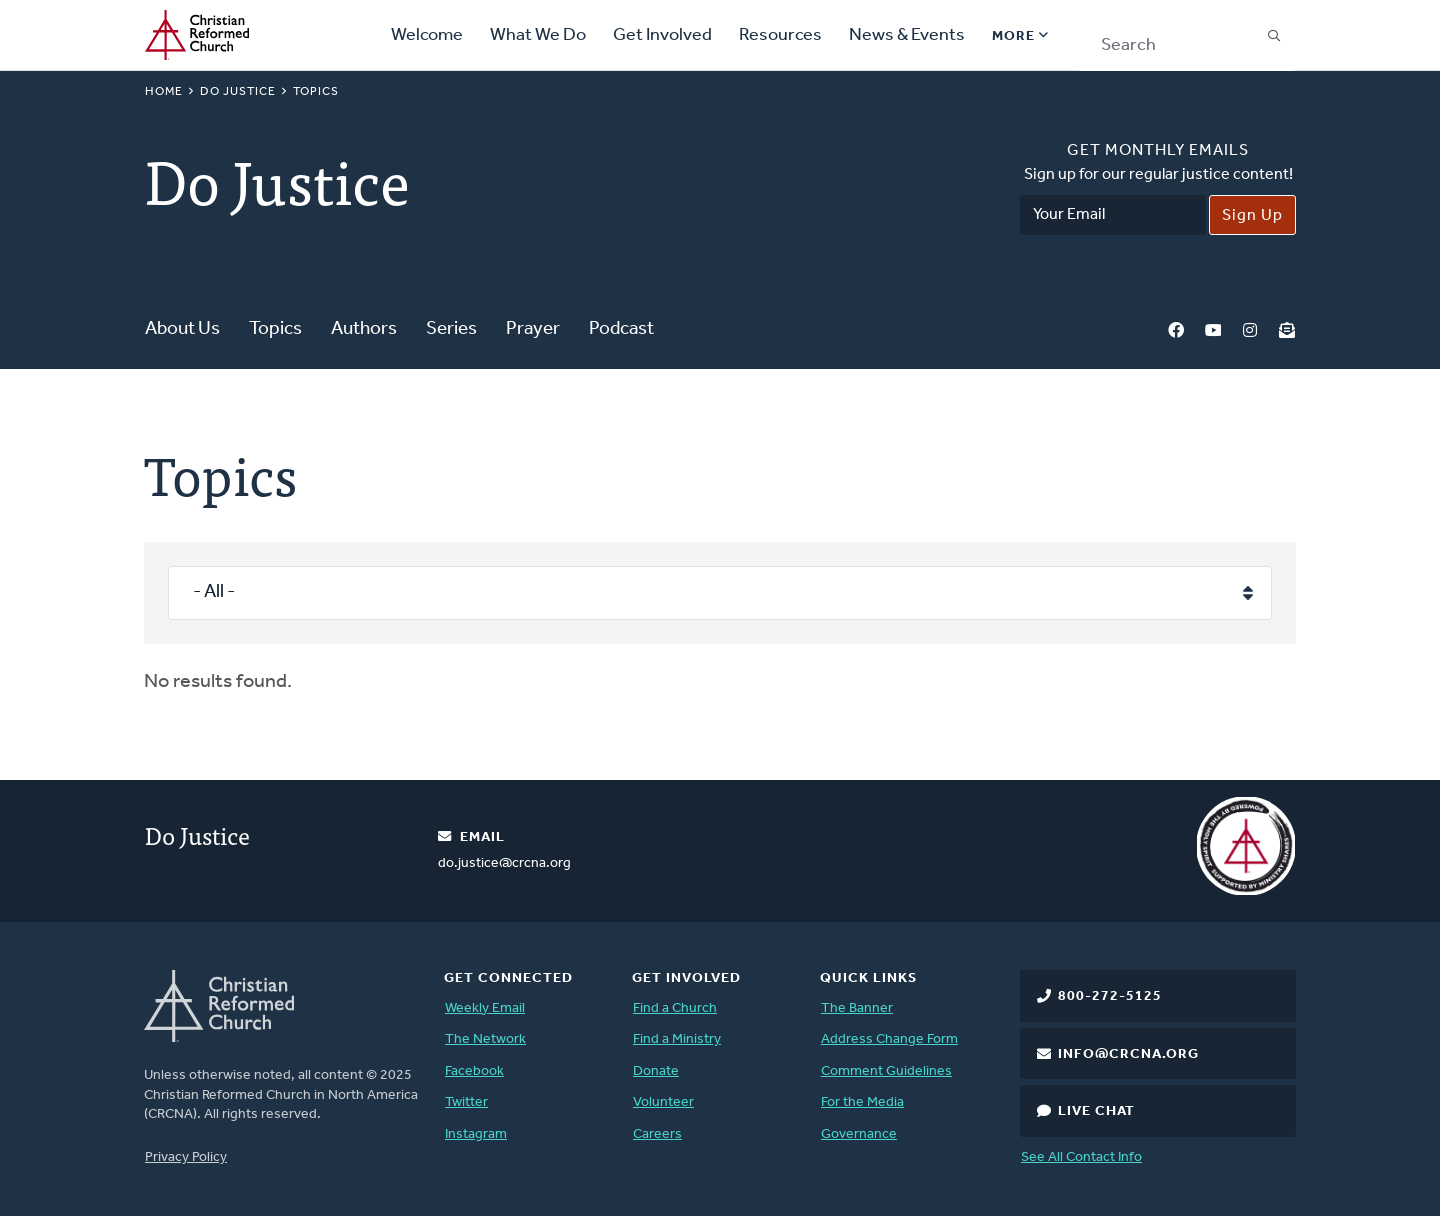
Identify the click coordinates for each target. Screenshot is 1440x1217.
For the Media (862, 1102)
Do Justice (238, 92)
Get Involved (662, 35)
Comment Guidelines (886, 1071)
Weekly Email (485, 1008)
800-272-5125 (1110, 996)
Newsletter (1287, 330)
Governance (859, 1134)
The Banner (857, 1008)
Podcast (621, 329)
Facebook (1176, 330)
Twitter (466, 1102)
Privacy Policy (186, 1157)
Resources (780, 35)
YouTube (1213, 330)
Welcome (427, 35)
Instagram (1250, 330)
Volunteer (663, 1102)
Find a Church (675, 1008)
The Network (485, 1039)
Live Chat (1096, 1111)
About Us (182, 329)
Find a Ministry (677, 1039)
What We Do (538, 35)
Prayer (533, 329)
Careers (657, 1134)
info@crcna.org (1128, 1054)
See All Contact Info (1081, 1157)
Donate (656, 1071)
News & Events (907, 35)
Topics (275, 329)
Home (164, 92)
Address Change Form (889, 1039)
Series (451, 329)
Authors (364, 329)
